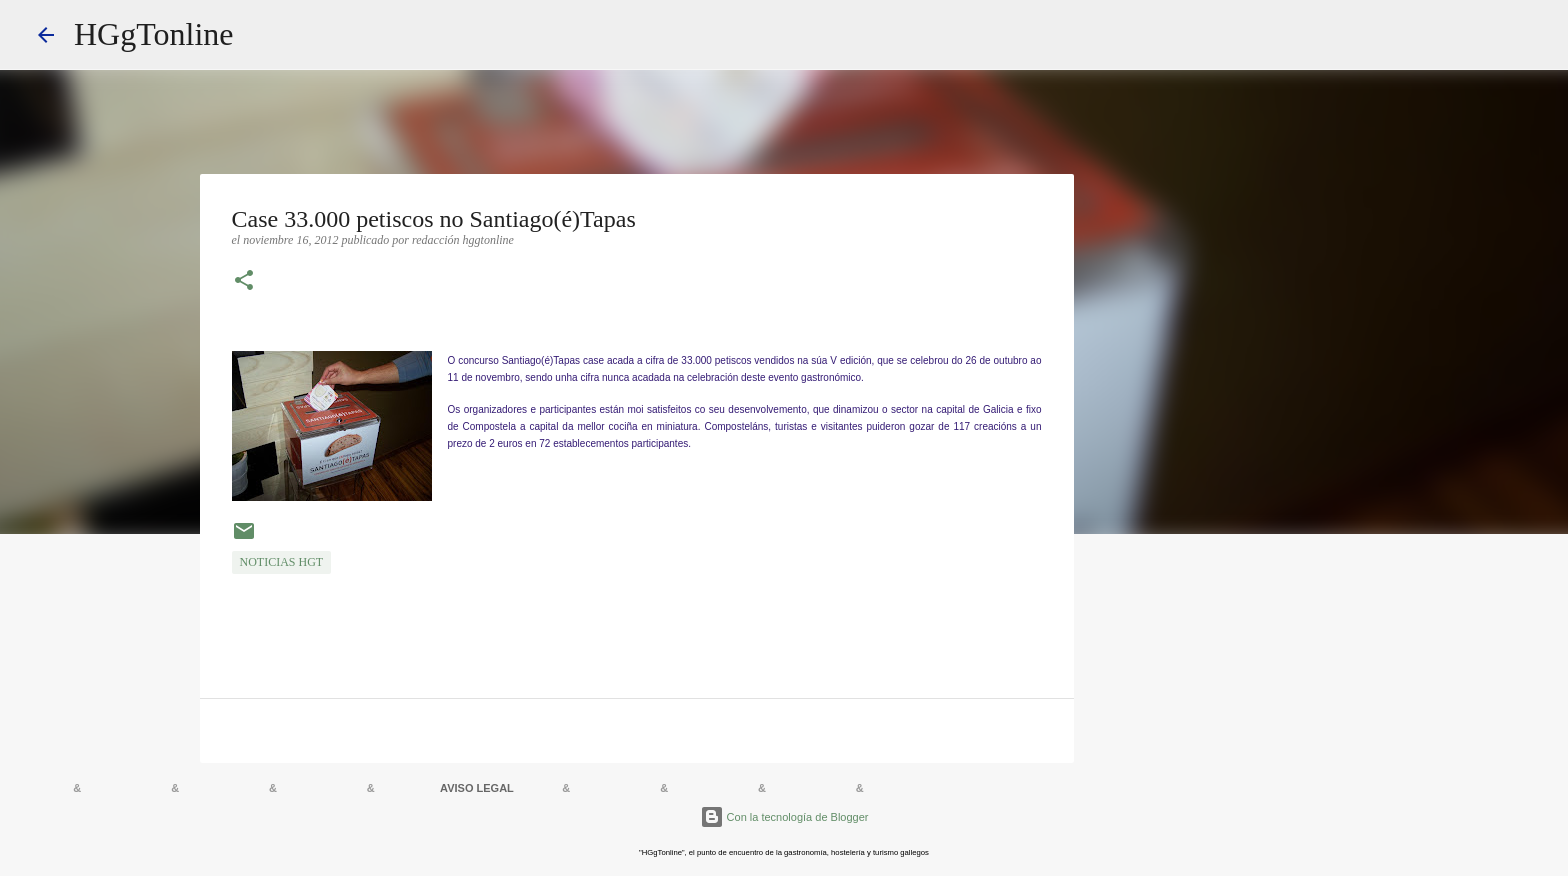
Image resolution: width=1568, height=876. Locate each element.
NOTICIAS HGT (282, 562)
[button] (244, 282)
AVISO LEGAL (477, 788)
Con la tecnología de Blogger (784, 817)
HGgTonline (154, 34)
